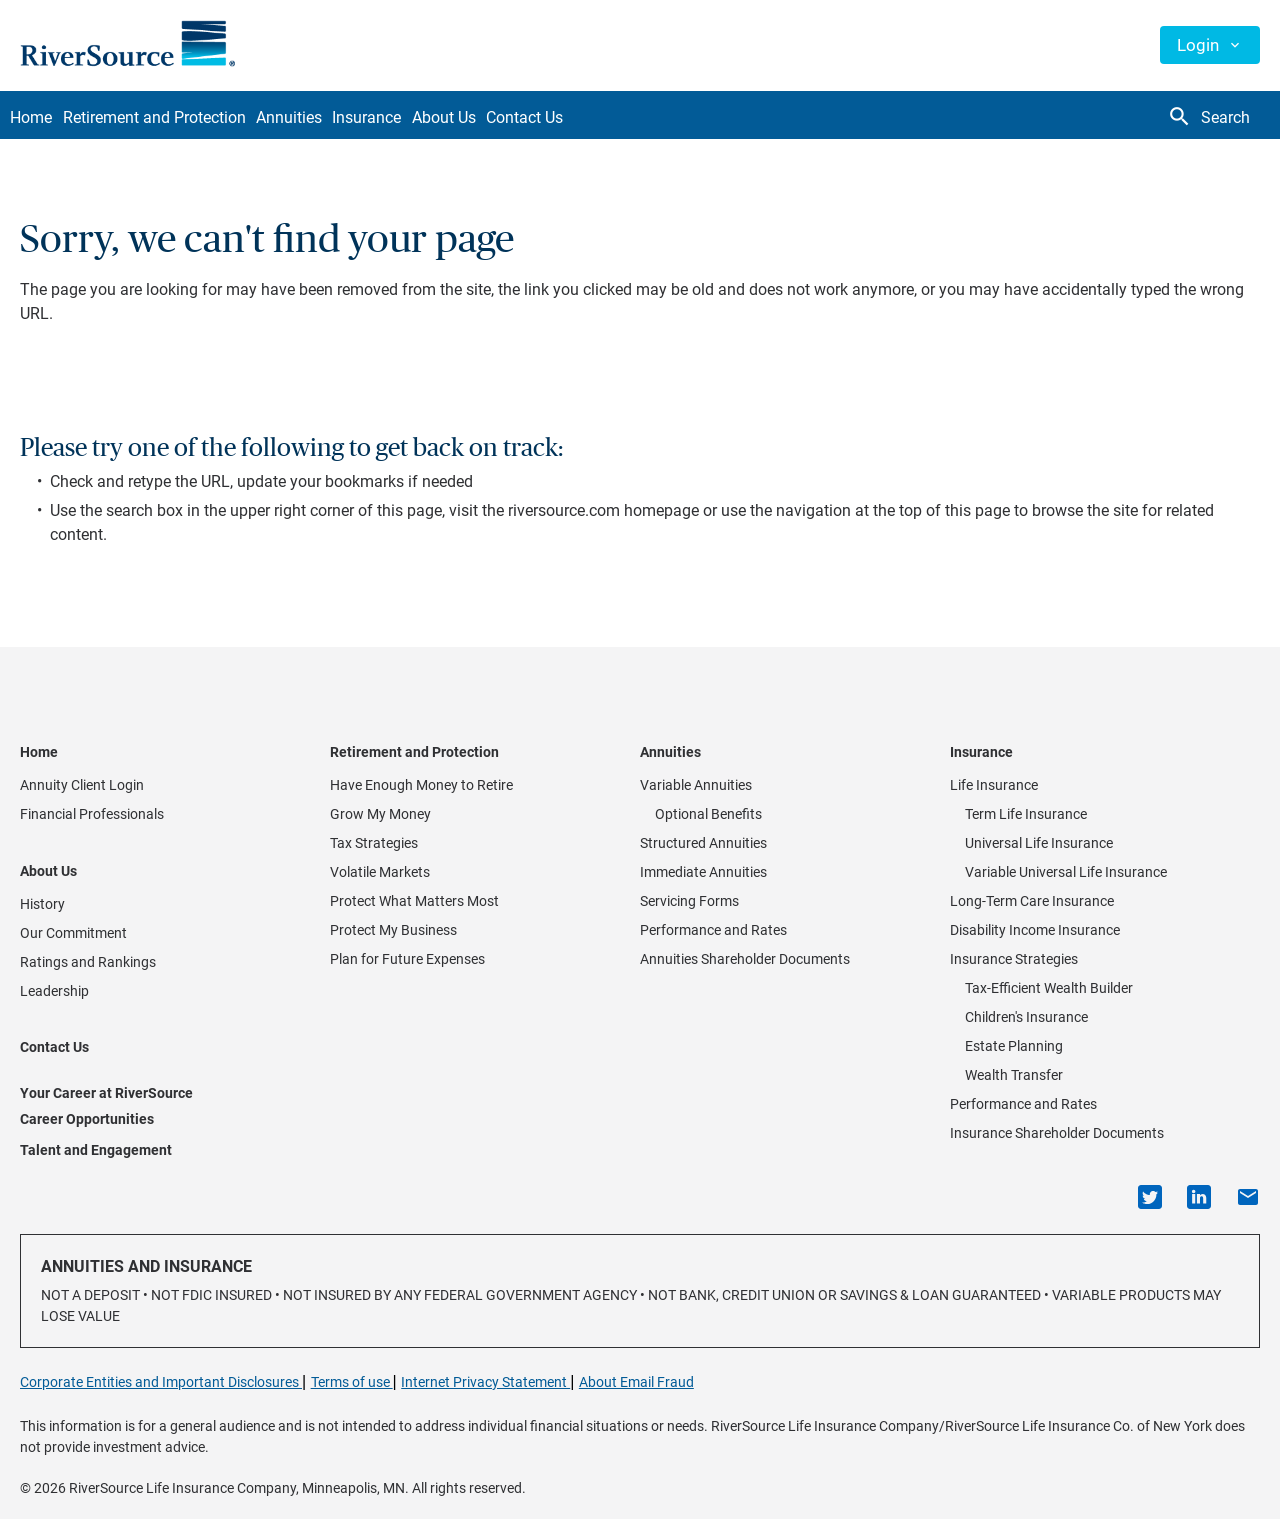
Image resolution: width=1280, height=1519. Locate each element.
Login (1198, 45)
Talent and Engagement (96, 1150)
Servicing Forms (689, 901)
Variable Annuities (696, 785)
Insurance (435, 117)
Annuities (338, 117)
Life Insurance (994, 785)
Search (1208, 116)
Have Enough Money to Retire (421, 785)
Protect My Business (393, 930)
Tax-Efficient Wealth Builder (1049, 988)
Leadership (54, 991)
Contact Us (632, 117)
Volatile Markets (380, 872)
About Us (532, 117)
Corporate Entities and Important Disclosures (161, 1382)
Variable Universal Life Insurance (1066, 872)
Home (41, 117)
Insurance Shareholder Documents (1057, 1133)
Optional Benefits (708, 814)
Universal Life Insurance (1039, 843)
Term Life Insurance (1026, 814)
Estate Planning (1014, 1046)
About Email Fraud (636, 1382)
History (42, 904)
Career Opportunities (87, 1119)
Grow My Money (380, 814)
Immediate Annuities (703, 872)
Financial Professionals (92, 814)
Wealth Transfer (1014, 1075)
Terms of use (352, 1382)
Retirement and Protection (183, 117)
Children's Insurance (1026, 1017)
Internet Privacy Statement (485, 1382)
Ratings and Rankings (88, 962)
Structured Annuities (703, 843)
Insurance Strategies (1014, 959)
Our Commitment (73, 933)
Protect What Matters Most (414, 901)
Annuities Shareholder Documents (745, 959)
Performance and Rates (713, 930)
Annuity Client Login (82, 785)
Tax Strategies (374, 843)
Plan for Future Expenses (407, 959)
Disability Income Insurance (1035, 930)
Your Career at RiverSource (106, 1093)
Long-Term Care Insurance (1032, 901)
